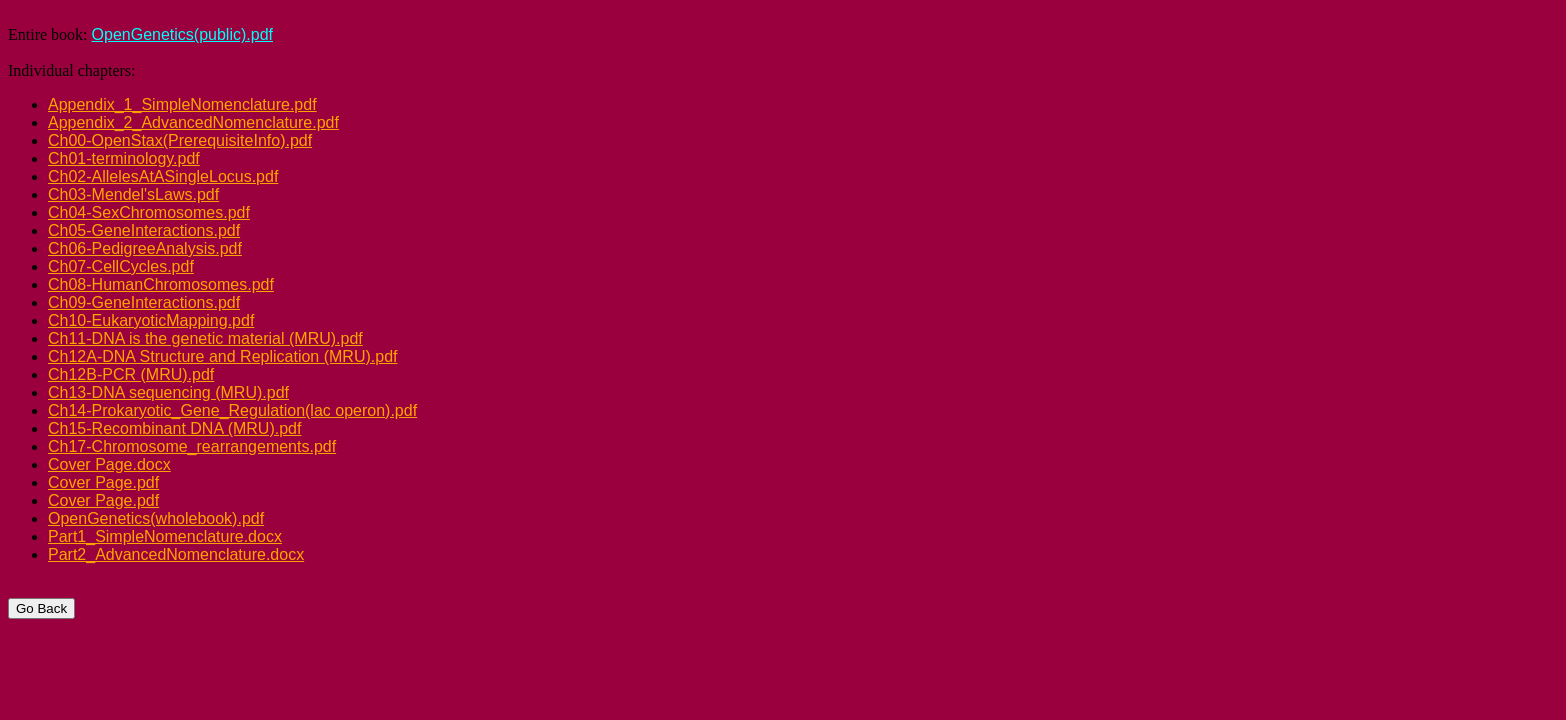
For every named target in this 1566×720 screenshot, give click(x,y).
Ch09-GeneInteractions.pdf (144, 302)
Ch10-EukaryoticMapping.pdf (151, 320)
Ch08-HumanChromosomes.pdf (161, 284)
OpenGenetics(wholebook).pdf (156, 518)
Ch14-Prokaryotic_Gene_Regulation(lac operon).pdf (232, 410)
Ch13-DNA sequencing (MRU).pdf (168, 392)
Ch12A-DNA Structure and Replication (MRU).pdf (222, 356)
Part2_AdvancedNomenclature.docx (176, 554)
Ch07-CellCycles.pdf (121, 266)
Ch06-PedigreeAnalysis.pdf (145, 248)
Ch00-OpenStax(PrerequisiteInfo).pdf (180, 140)
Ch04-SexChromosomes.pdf (149, 212)
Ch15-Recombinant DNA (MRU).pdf (174, 428)
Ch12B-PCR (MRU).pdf (131, 374)
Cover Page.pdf (103, 482)
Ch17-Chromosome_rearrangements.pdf (192, 446)
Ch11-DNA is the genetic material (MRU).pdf (205, 338)
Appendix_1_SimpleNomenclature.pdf (182, 104)
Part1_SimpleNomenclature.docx (165, 536)
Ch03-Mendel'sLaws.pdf (133, 194)
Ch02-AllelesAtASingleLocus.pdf (163, 176)
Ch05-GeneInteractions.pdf (144, 230)
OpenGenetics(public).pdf (182, 34)
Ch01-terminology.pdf (124, 158)
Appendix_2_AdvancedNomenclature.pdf (193, 122)
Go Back (41, 608)
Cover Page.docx (109, 464)
